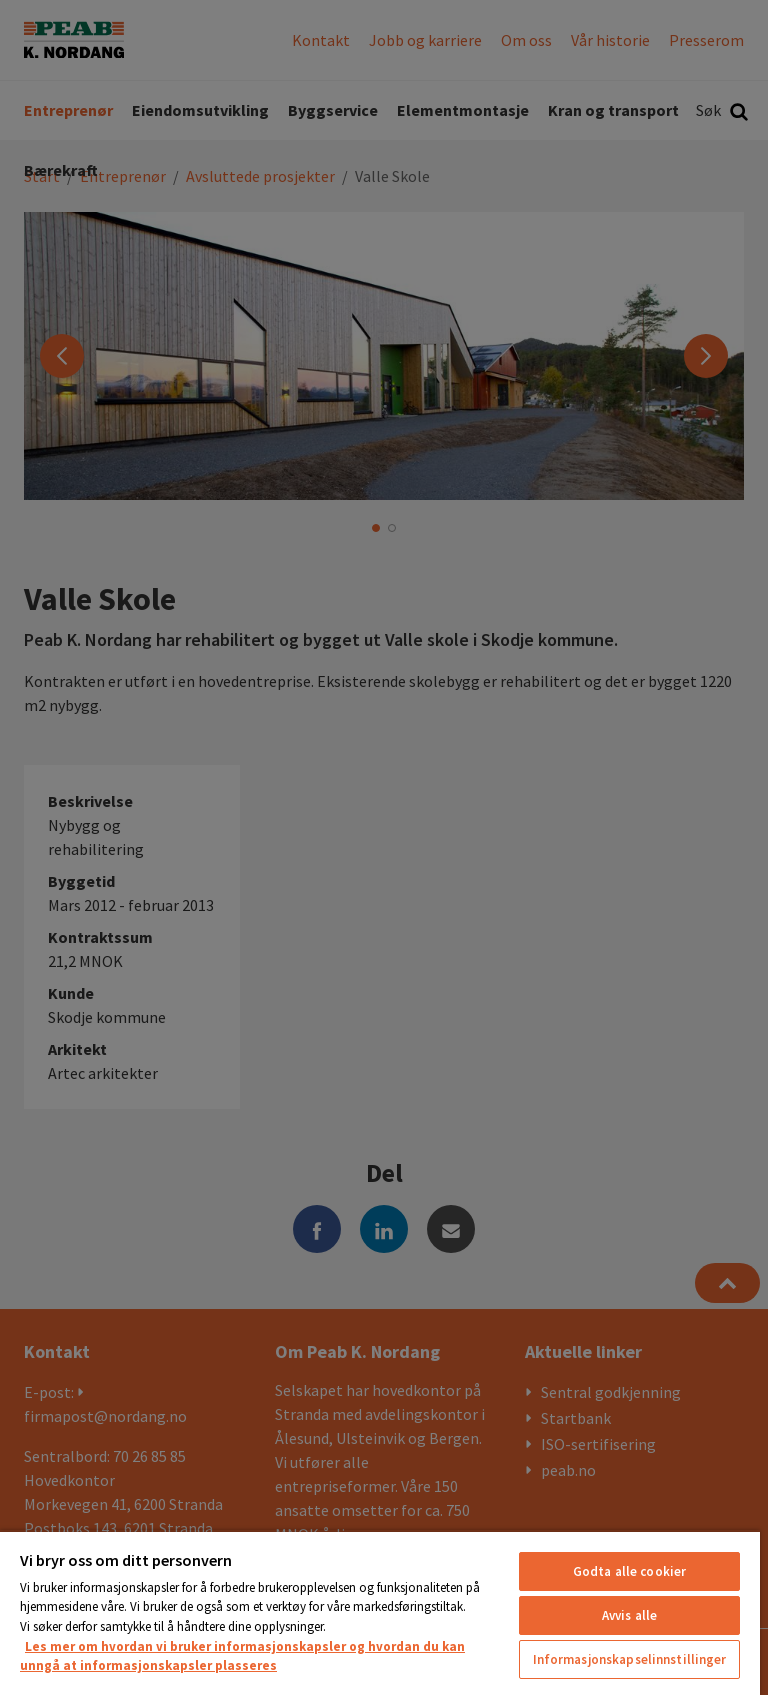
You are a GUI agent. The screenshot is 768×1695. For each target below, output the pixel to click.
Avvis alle (629, 1615)
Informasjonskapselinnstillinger (630, 1659)
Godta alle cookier (629, 1571)
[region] (380, 1612)
